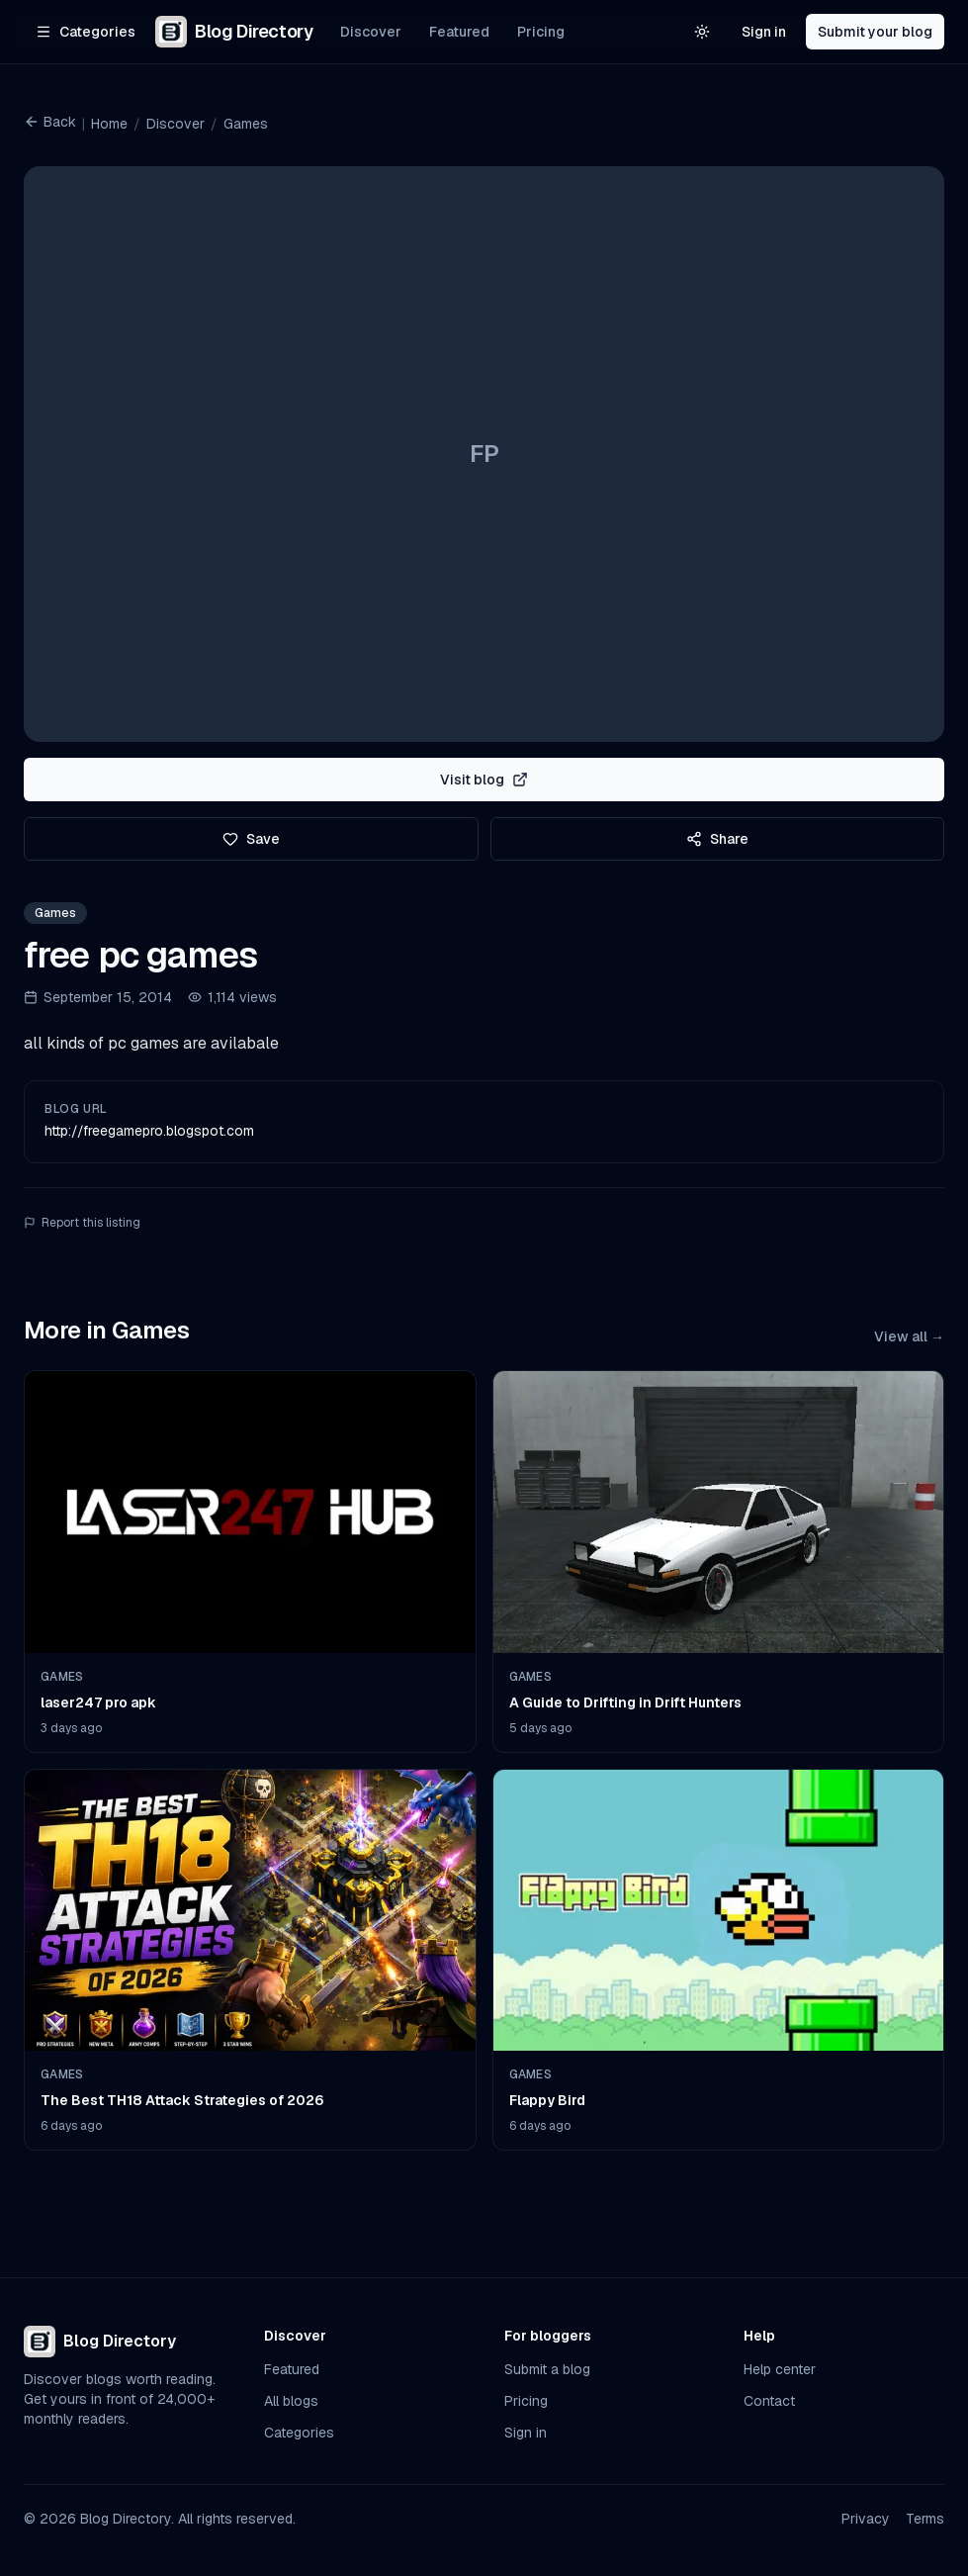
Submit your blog (875, 32)
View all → (909, 1336)
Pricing (541, 32)
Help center (780, 2369)
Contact (769, 2401)
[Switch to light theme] (702, 31)
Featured (459, 32)
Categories (299, 2432)
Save (251, 839)
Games (245, 124)
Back (50, 122)
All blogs (291, 2401)
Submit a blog (547, 2369)
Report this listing (82, 1223)
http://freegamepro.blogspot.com (149, 1131)
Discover (370, 32)
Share (717, 839)
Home (109, 124)
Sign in (764, 32)
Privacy (865, 2519)
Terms (925, 2519)
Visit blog (484, 779)
